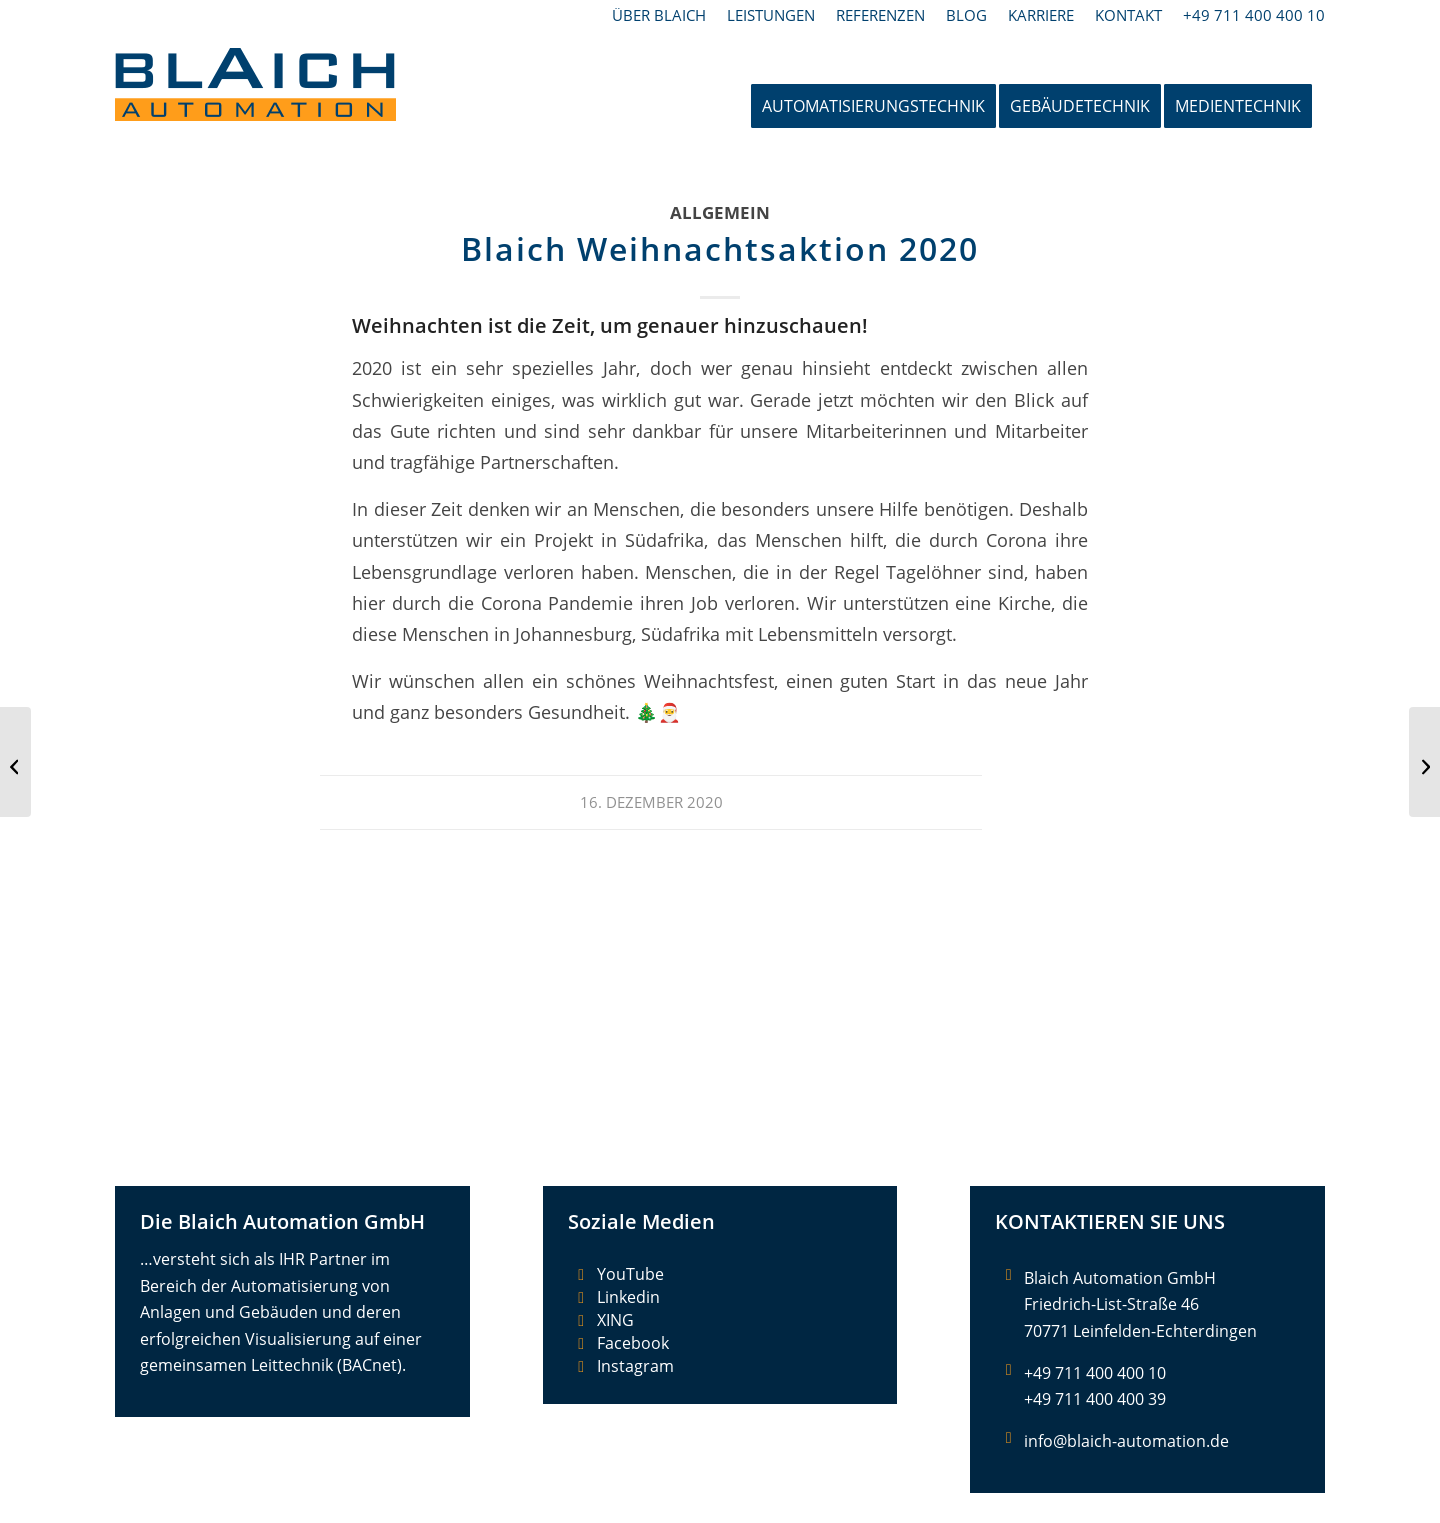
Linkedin (628, 1297)
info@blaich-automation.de (1126, 1441)
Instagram (635, 1366)
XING (615, 1320)
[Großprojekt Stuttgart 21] (1424, 762)
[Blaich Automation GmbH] (255, 106)
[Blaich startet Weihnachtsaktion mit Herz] (15, 762)
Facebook (633, 1343)
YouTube (630, 1274)
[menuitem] (659, 15)
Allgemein (720, 212)
